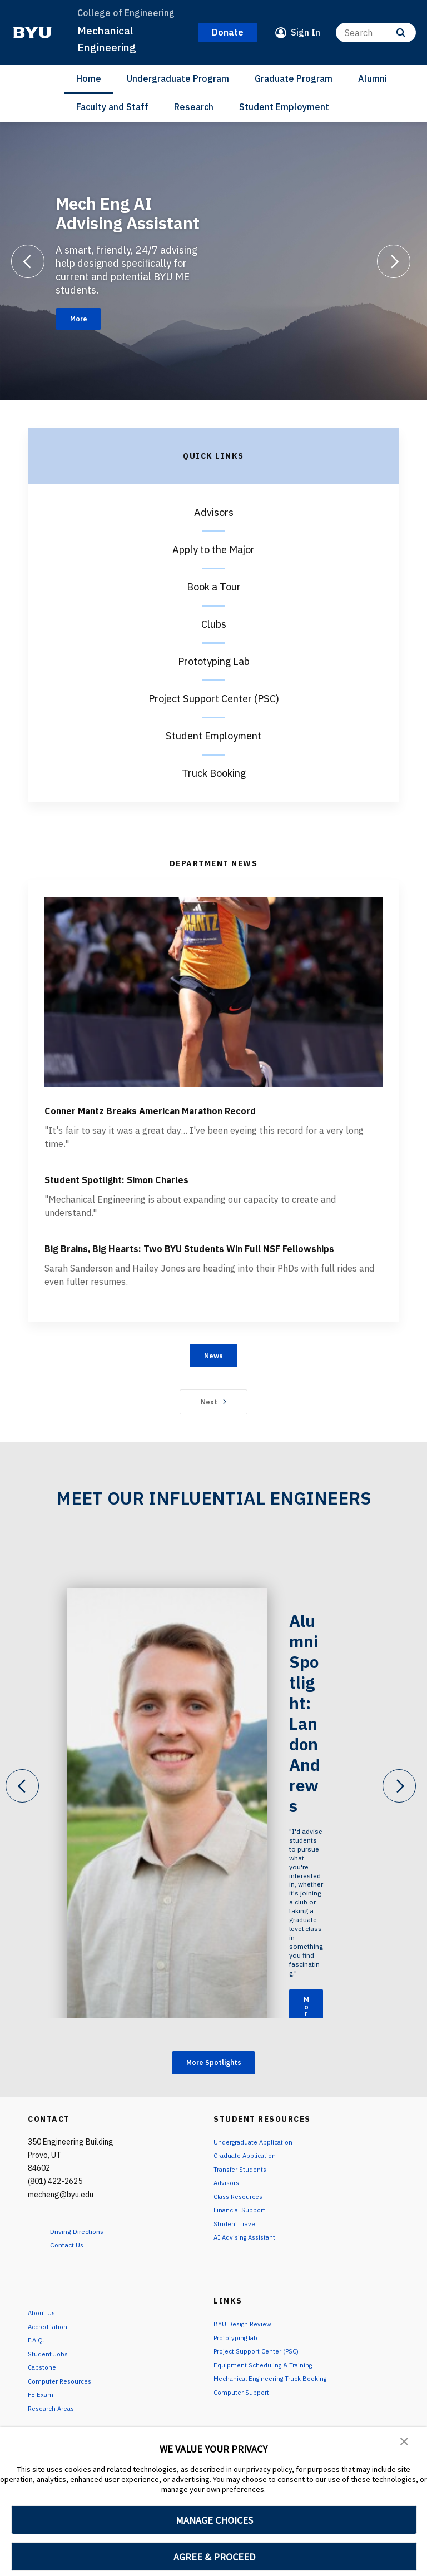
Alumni (372, 78)
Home (88, 78)
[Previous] (27, 261)
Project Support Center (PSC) (213, 698)
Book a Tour (214, 586)
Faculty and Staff (112, 106)
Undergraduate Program (178, 78)
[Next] (393, 261)
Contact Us (73, 2292)
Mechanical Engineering (110, 38)
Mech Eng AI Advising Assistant (128, 209)
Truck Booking (214, 773)
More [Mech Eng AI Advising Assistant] (85, 318)
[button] (405, 2443)
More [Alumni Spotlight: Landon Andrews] (310, 1979)
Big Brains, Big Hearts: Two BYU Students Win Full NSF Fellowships (205, 1276)
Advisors (214, 512)
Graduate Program (293, 78)
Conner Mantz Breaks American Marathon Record (204, 1118)
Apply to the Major (213, 549)
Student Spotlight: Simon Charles (174, 1197)
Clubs (213, 624)
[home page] (32, 32)
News (214, 1397)
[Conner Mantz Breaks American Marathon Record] (213, 992)
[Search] (376, 32)
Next (214, 1445)
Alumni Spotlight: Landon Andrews (309, 1734)
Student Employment (284, 106)
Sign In (305, 32)
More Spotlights (214, 2108)
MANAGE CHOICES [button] (214, 2520)
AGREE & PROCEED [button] (214, 2556)
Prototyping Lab (214, 661)
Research (194, 106)
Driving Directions (86, 2279)
